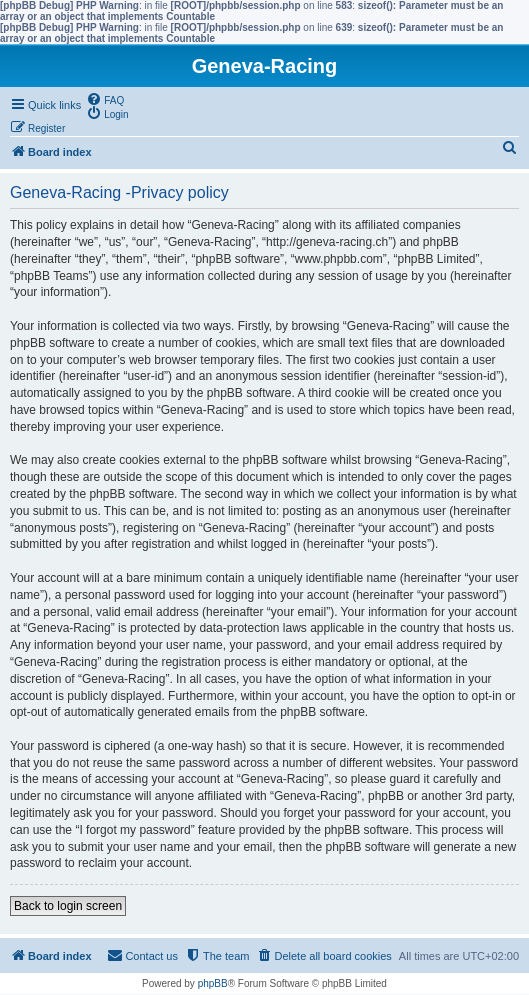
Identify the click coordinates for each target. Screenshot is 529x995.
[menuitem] (105, 99)
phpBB (213, 983)
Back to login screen (68, 906)
